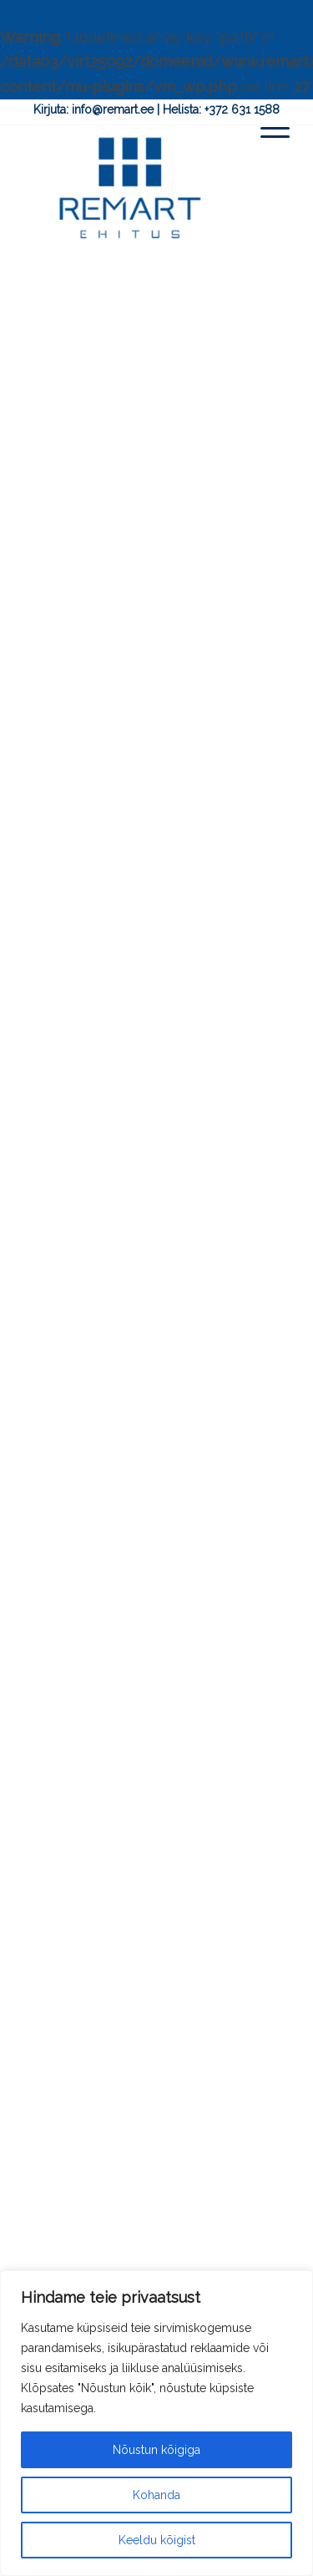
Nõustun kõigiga (156, 2450)
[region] (156, 2423)
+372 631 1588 (242, 109)
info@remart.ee (113, 109)
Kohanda (156, 2495)
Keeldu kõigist (157, 2540)
